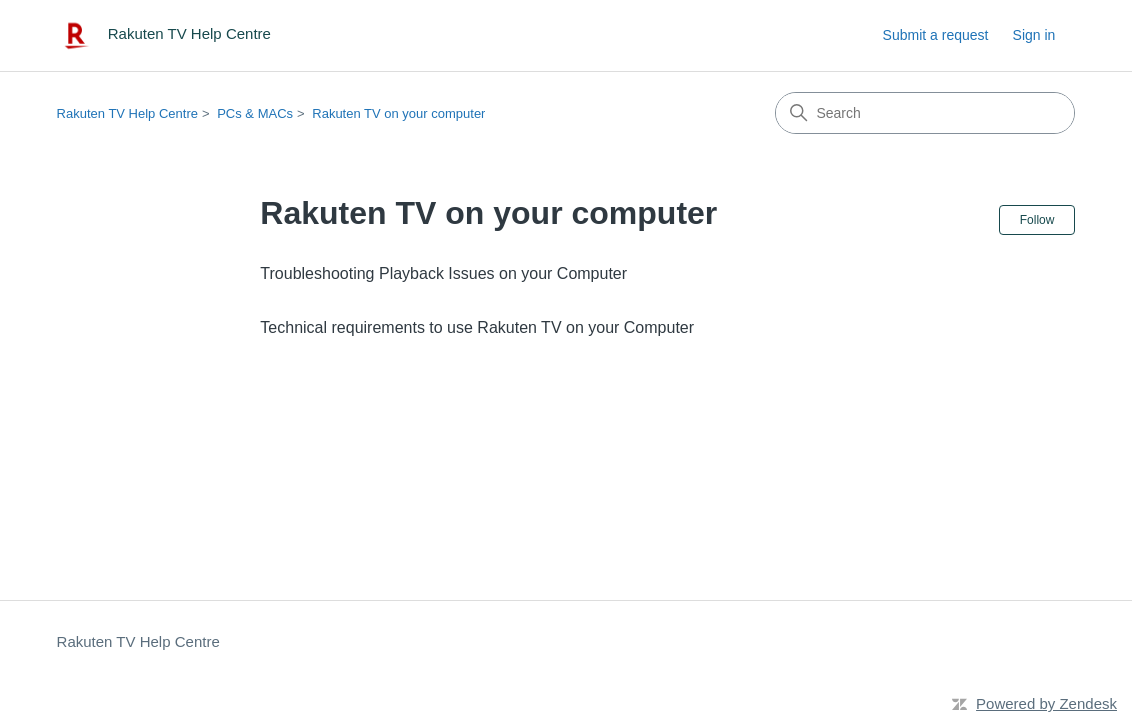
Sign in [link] (1034, 35)
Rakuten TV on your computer (398, 113)
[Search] (925, 113)
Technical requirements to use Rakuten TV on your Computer (477, 327)
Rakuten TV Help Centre (127, 113)
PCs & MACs (255, 113)
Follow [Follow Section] (1037, 220)
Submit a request (936, 35)
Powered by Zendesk (1046, 703)
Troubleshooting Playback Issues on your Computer (443, 273)
